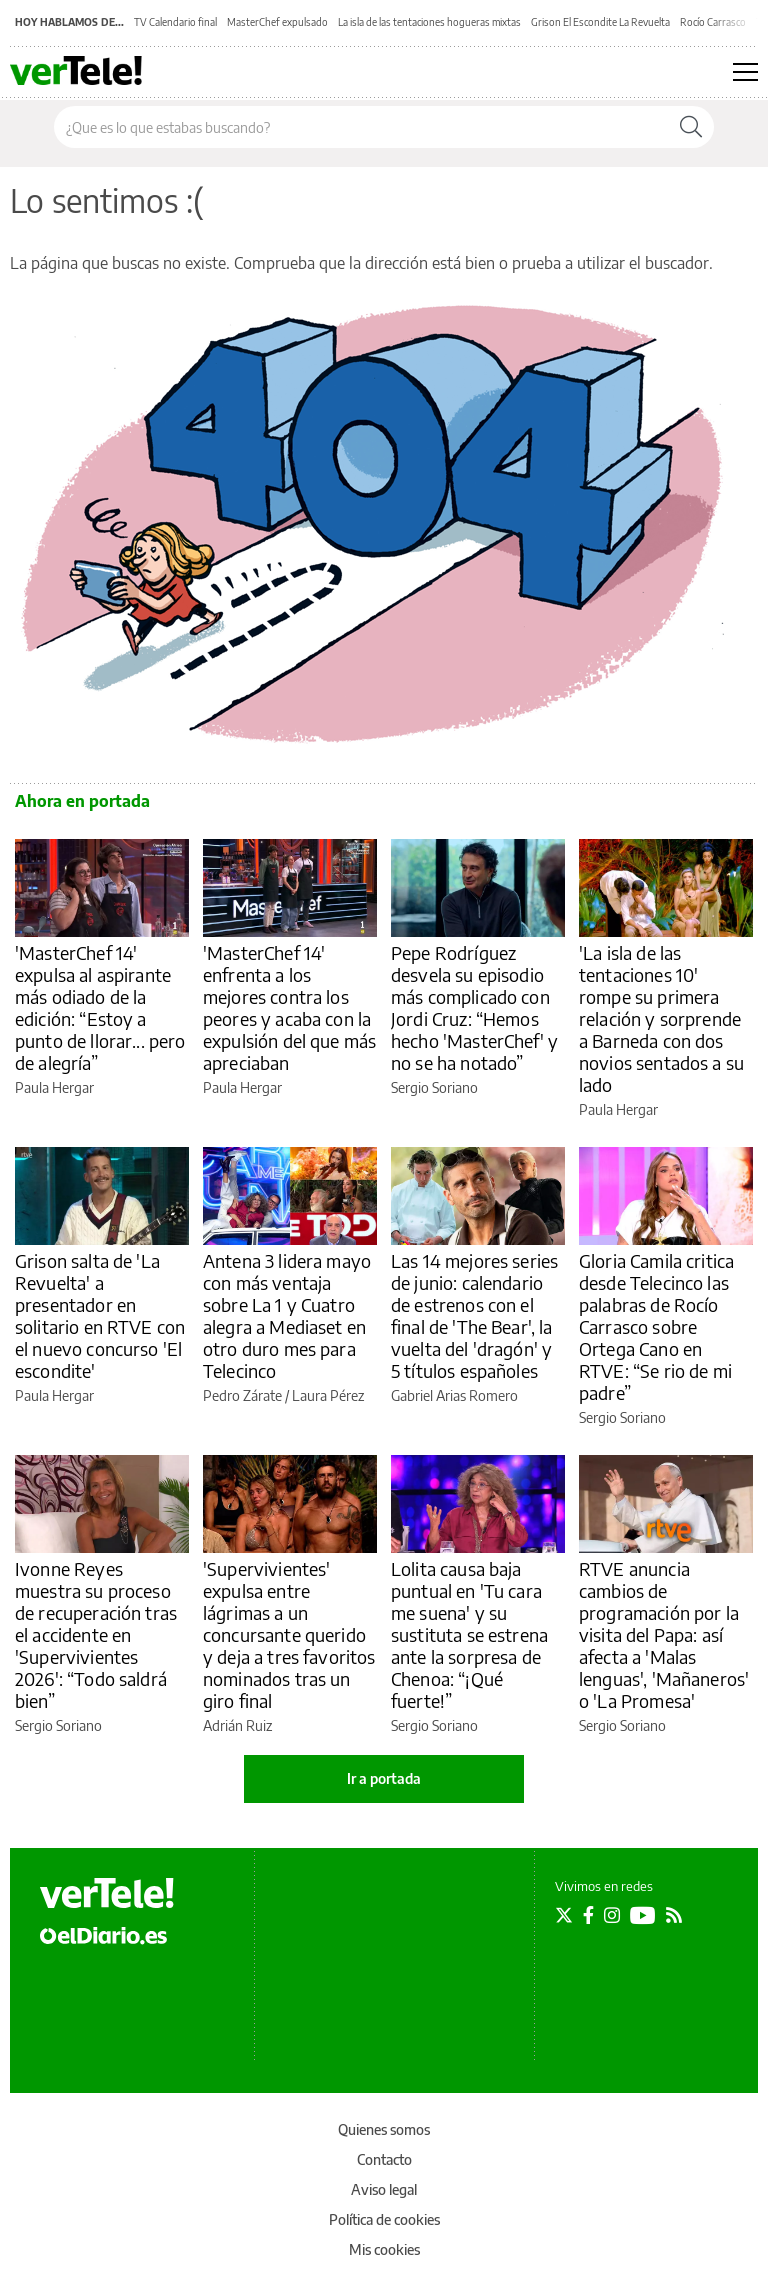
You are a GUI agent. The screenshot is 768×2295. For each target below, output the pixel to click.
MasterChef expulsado (277, 22)
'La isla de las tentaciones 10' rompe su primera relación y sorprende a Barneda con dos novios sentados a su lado (661, 1018)
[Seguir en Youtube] (643, 1915)
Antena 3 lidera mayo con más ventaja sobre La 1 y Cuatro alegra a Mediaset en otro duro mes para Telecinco (287, 1315)
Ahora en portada (82, 801)
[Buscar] (691, 127)
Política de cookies (384, 2219)
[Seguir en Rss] (674, 1915)
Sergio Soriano (434, 1087)
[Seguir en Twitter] (564, 1915)
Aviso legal (384, 2189)
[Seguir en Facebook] (588, 1915)
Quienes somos (384, 2129)
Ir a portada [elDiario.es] (384, 1778)
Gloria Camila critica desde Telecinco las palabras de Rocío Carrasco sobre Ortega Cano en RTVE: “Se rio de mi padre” (656, 1326)
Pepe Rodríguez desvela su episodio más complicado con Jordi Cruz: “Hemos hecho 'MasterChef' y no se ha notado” (474, 1007)
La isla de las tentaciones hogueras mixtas (429, 22)
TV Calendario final (175, 22)
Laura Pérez (328, 1395)
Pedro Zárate (242, 1395)
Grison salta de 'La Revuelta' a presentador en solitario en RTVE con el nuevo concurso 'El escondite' (100, 1315)
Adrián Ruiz (237, 1725)
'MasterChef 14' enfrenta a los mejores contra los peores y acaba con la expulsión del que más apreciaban (289, 1007)
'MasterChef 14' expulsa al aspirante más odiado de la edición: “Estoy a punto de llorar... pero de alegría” (100, 1007)
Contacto (384, 2159)
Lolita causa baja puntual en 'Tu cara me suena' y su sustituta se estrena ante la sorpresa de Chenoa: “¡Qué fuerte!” (469, 1634)
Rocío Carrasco (713, 22)
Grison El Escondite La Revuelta (600, 22)
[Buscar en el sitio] (361, 127)
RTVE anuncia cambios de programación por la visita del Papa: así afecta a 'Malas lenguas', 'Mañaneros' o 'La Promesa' (664, 1634)
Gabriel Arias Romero (454, 1395)
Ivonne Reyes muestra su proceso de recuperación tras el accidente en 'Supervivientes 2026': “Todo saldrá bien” (96, 1634)
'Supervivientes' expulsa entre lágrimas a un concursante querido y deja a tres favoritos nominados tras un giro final (289, 1634)
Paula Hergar (54, 1087)
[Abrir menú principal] (745, 72)
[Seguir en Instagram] (612, 1915)
